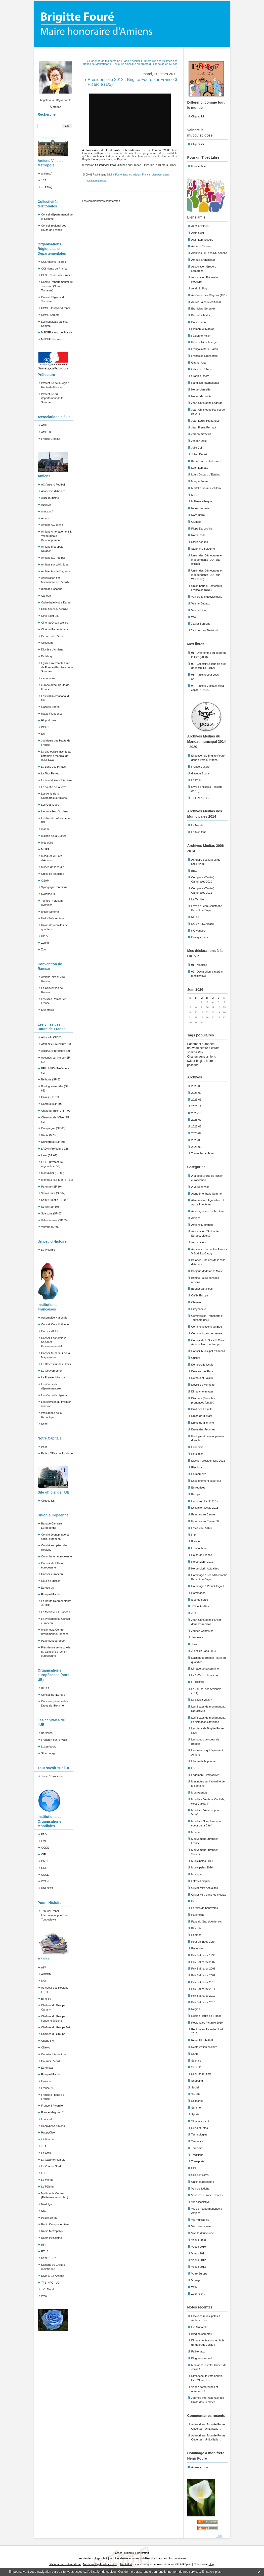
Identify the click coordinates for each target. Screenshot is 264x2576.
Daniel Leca (198, 322)
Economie (197, 1447)
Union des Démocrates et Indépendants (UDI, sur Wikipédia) (207, 575)
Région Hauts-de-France (206, 2015)
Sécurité (196, 2067)
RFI (43, 2244)
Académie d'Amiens (53, 491)
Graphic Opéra (200, 375)
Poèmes (196, 1934)
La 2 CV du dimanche (204, 1675)
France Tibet (199, 166)
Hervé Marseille (200, 389)
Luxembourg (49, 1746)
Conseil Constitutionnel (55, 1324)
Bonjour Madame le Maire (207, 1271)
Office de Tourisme (52, 873)
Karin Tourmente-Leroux (206, 461)
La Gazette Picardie (53, 2159)
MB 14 (195, 494)
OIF (43, 1854)
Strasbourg (48, 1753)
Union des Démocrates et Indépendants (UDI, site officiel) (207, 559)
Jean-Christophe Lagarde (207, 402)
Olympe (196, 521)
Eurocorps (47, 1587)
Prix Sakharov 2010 (203, 1982)
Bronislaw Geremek (203, 308)
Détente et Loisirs (202, 1377)
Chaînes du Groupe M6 (55, 2027)
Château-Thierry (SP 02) (56, 1110)
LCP (44, 2172)
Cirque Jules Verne (53, 636)
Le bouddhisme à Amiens (56, 780)
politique (193, 1065)
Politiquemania (200, 937)
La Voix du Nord (51, 2166)
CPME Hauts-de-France (56, 308)
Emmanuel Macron (202, 328)
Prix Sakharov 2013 (203, 2002)
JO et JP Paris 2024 (203, 1650)
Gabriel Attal (198, 362)
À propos (55, 106)
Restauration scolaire (204, 2046)
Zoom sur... (198, 2293)
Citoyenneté (198, 1309)
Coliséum (47, 642)
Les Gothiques (50, 804)
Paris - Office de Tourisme (57, 1453)
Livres (195, 1768)
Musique (196, 1874)
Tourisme (197, 2148)
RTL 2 (45, 2251)
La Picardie (48, 1249)
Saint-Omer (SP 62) (53, 1193)
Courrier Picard (50, 2061)
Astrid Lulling (199, 288)
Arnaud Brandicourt (203, 259)
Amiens (196, 1217)
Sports (195, 2114)
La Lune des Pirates (53, 766)
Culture (195, 1357)
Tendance (197, 2141)
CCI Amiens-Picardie (54, 261)
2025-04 (196, 1133)
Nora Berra (198, 514)
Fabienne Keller (201, 335)
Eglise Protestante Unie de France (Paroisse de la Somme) (57, 667)
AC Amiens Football (53, 484)
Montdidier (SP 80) (52, 1172)
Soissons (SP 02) (52, 1213)
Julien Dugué (199, 454)
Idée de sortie (199, 1599)
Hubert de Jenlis (201, 396)
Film (194, 1534)
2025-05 (196, 1126)
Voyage (196, 2280)
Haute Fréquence (52, 713)
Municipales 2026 (202, 1867)
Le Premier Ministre (53, 1377)
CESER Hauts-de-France (56, 275)
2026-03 (196, 1085)
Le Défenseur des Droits (56, 1364)
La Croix (46, 2152)
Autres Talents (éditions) (206, 301)
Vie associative (200, 2201)
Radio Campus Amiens (55, 2224)
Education (197, 1453)
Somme (196, 2107)
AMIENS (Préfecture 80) (56, 1043)
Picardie (196, 1928)
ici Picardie (48, 2139)
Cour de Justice (50, 1580)
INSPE (45, 727)
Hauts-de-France (201, 1554)
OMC (44, 1861)
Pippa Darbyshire (201, 528)
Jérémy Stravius (201, 433)
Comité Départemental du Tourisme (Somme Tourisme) (57, 286)
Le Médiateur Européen (55, 1611)
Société (196, 2094)
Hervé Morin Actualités (205, 1568)
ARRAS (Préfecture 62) (55, 1050)
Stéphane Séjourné (203, 548)
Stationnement (200, 2121)
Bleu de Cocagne (51, 588)
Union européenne (202, 2181)
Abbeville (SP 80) (52, 1037)
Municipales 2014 (202, 1860)
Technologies (199, 2134)
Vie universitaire (201, 2226)
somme (192, 1052)
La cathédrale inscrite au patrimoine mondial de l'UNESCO (56, 756)
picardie (214, 1048)
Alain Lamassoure (202, 239)
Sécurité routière (201, 2073)
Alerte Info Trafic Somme (206, 1193)
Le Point (196, 779)
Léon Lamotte (199, 467)
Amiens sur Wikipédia (54, 564)
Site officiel (48, 1009)
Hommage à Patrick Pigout (207, 1586)
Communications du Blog (206, 1326)
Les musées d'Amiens (54, 811)
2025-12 (196, 1106)
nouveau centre (197, 1048)
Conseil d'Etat (49, 1331)
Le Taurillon (198, 899)
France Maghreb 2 (52, 2112)
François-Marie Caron (204, 349)
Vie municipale (200, 2219)
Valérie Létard (199, 610)
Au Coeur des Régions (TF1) (209, 295)
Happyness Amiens (53, 2125)
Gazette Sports (50, 706)
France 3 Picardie (52, 2105)
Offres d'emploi (200, 1881)
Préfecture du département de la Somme (52, 398)
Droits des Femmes (203, 1429)
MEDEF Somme (51, 339)
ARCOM (46, 1974)
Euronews (47, 2067)
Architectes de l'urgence (56, 571)
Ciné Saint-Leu (50, 615)
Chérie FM (47, 2040)
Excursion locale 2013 (204, 1507)
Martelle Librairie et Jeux (206, 488)
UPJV (44, 936)
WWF (194, 617)
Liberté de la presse (203, 1761)
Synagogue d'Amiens (54, 887)
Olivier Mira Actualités (204, 1887)
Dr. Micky (47, 656)
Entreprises (198, 1487)
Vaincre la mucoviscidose (206, 596)
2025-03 (196, 1140)
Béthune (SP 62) (51, 1079)
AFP (44, 1967)
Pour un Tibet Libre (203, 1941)
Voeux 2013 (198, 2266)
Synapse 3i (48, 893)
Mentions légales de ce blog (100, 2564)
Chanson (196, 1302)
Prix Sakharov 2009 (203, 1975)
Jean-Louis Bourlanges (205, 420)
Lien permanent (160, 174)
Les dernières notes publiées (132, 2558)
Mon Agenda (199, 1792)
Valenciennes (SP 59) (54, 1220)
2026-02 (196, 1092)
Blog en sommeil (201, 2333)
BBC (194, 870)
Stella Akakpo (199, 541)
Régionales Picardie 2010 (207, 2022)
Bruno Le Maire (200, 315)
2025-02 (196, 1146)
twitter (191, 1061)
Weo (44, 2295)
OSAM (45, 880)
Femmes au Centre (203, 1514)
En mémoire (198, 1473)
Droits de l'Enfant (201, 1415)
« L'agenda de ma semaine (103, 60)
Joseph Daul (199, 440)
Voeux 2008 (198, 2239)
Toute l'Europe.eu (52, 1776)
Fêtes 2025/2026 (201, 1528)
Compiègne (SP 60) (53, 1128)
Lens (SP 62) (49, 1155)
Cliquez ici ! (48, 1500)
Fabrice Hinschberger (204, 342)
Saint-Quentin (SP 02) (54, 1199)
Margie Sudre (199, 481)
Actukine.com (199, 2467)
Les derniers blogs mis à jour (95, 2558)
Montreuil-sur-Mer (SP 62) (57, 1179)
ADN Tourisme (50, 497)
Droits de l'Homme (202, 1422)
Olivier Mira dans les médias (208, 1894)
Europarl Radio (50, 1594)
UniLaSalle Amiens (52, 918)
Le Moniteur (198, 832)
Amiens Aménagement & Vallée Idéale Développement (56, 536)
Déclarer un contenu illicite (65, 2564)
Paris (44, 1446)
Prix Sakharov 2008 (203, 1968)
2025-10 (196, 1113)
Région (195, 2009)
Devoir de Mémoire (203, 1384)
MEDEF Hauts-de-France (56, 332)
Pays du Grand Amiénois (206, 1921)
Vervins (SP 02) (50, 1226)
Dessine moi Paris (202, 1371)
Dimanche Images (202, 1391)
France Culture (200, 766)
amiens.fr (47, 173)
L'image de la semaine (205, 1668)
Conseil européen (52, 1574)
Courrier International (54, 2054)
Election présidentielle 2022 (208, 1460)
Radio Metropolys (52, 2231)
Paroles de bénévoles (204, 1907)
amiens (211, 1056)
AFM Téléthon (200, 226)
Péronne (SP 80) (51, 1186)
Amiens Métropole (202, 1224)
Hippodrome (48, 720)
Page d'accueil (131, 60)
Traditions (197, 2154)
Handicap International (205, 382)
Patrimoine (198, 1914)
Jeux (194, 1644)
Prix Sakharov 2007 (203, 1961)
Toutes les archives (203, 1153)
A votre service (200, 1186)
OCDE (45, 1847)
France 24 (47, 2087)
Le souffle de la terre (53, 787)
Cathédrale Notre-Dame (56, 602)
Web (194, 2287)
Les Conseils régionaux (55, 1395)
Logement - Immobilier (205, 1774)
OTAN (45, 1881)
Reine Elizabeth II (202, 2040)
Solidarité (197, 2100)
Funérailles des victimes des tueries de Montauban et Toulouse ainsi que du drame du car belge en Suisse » (129, 63)
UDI (193, 2168)
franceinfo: (47, 2119)
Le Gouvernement (52, 1370)
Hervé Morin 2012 (202, 1561)
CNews (45, 2047)
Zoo (43, 949)
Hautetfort (143, 2552)
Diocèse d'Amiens (52, 649)
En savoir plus (211, 2571)
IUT (43, 733)
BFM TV (46, 1998)
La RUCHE (198, 1682)
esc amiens (48, 678)
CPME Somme (50, 314)
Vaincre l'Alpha (200, 2188)
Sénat (45, 1423)
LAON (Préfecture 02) (54, 1148)
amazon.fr (47, 511)
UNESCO (47, 1888)
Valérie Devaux (200, 603)
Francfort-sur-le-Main (54, 1739)
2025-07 (196, 1119)
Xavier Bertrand (200, 623)
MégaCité (47, 842)
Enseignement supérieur (206, 1480)
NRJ (44, 2210)
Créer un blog (123, 2552)
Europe (195, 1494)
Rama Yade (198, 535)
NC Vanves (198, 930)
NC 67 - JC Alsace (202, 923)
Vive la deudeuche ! (203, 2233)
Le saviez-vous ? (201, 1699)
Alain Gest (197, 232)
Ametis (45, 518)
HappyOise (48, 2132)
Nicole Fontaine (200, 508)
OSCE (45, 1874)
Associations (199, 1242)
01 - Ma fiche (199, 964)
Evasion (46, 2081)
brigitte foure (204, 1061)
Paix (194, 1901)
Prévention (198, 1948)
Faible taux (198, 2351)
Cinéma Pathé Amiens (55, 629)
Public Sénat (49, 2217)
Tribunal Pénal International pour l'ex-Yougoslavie (55, 1915)
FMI (43, 1841)
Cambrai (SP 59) (51, 1103)
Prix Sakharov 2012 (203, 1995)
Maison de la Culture (54, 835)
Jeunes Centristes (202, 1630)
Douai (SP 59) (50, 1135)
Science (196, 2060)
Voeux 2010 (198, 2246)
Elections (197, 1467)
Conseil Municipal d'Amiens (208, 1350)
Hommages (198, 1592)
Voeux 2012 (198, 2259)
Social (195, 2087)
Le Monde (47, 2179)
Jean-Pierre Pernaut (203, 427)
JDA (44, 180)
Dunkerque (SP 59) (53, 1141)
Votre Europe (199, 2273)
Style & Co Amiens (52, 2275)
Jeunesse (197, 1637)
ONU (44, 1867)
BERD (45, 1687)
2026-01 (196, 1099)
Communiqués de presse (206, 1333)
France (195, 1541)
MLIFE (45, 849)
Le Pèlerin (47, 2186)
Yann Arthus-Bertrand (204, 630)
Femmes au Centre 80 (205, 1521)
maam (45, 829)
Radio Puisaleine (51, 2237)
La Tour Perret (50, 773)
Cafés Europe (199, 1295)
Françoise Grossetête (204, 355)
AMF (44, 425)
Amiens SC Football (53, 557)
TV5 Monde (48, 2289)
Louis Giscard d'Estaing (205, 474)
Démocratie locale (202, 1364)
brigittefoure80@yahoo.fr (55, 100)
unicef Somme (50, 911)
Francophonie (199, 1548)
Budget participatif (202, 1288)
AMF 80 (46, 431)
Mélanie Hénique (201, 501)
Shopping (197, 2080)
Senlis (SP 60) (50, 1206)
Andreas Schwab (201, 246)
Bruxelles (47, 1732)
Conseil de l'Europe (53, 1694)
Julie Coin (197, 447)
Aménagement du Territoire (208, 1211)
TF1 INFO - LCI (50, 2282)
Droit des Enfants (201, 1409)
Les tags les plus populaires (169, 2558)
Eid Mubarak (199, 2327)
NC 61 (195, 917)
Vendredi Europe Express (207, 2195)
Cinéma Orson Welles (54, 622)
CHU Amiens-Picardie (54, 608)
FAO (44, 1834)
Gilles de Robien (201, 369)
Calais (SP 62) (50, 1097)
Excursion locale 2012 (204, 1501)
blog (211, 2564)
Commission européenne (56, 1556)
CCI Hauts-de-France (54, 268)
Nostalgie (47, 2204)
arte (43, 1980)
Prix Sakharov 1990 (203, 1955)
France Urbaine (50, 438)
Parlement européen (53, 1640)
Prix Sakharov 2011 (203, 1988)
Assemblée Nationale (54, 1317)
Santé (195, 2053)
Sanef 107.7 (48, 2257)
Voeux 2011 (198, 2253)
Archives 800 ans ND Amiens (209, 252)
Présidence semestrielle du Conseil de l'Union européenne (56, 1651)
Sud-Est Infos (199, 2127)
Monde (195, 1832)
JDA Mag (47, 187)
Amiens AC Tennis (52, 524)
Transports (197, 2161)
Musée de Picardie (52, 866)
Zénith (45, 942)
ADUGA (46, 504)
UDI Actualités (200, 2174)
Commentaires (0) (97, 181)
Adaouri (196, 2424)
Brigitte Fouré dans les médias (124, 174)
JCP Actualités (200, 1606)
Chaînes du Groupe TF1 (56, 2033)
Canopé (46, 595)
